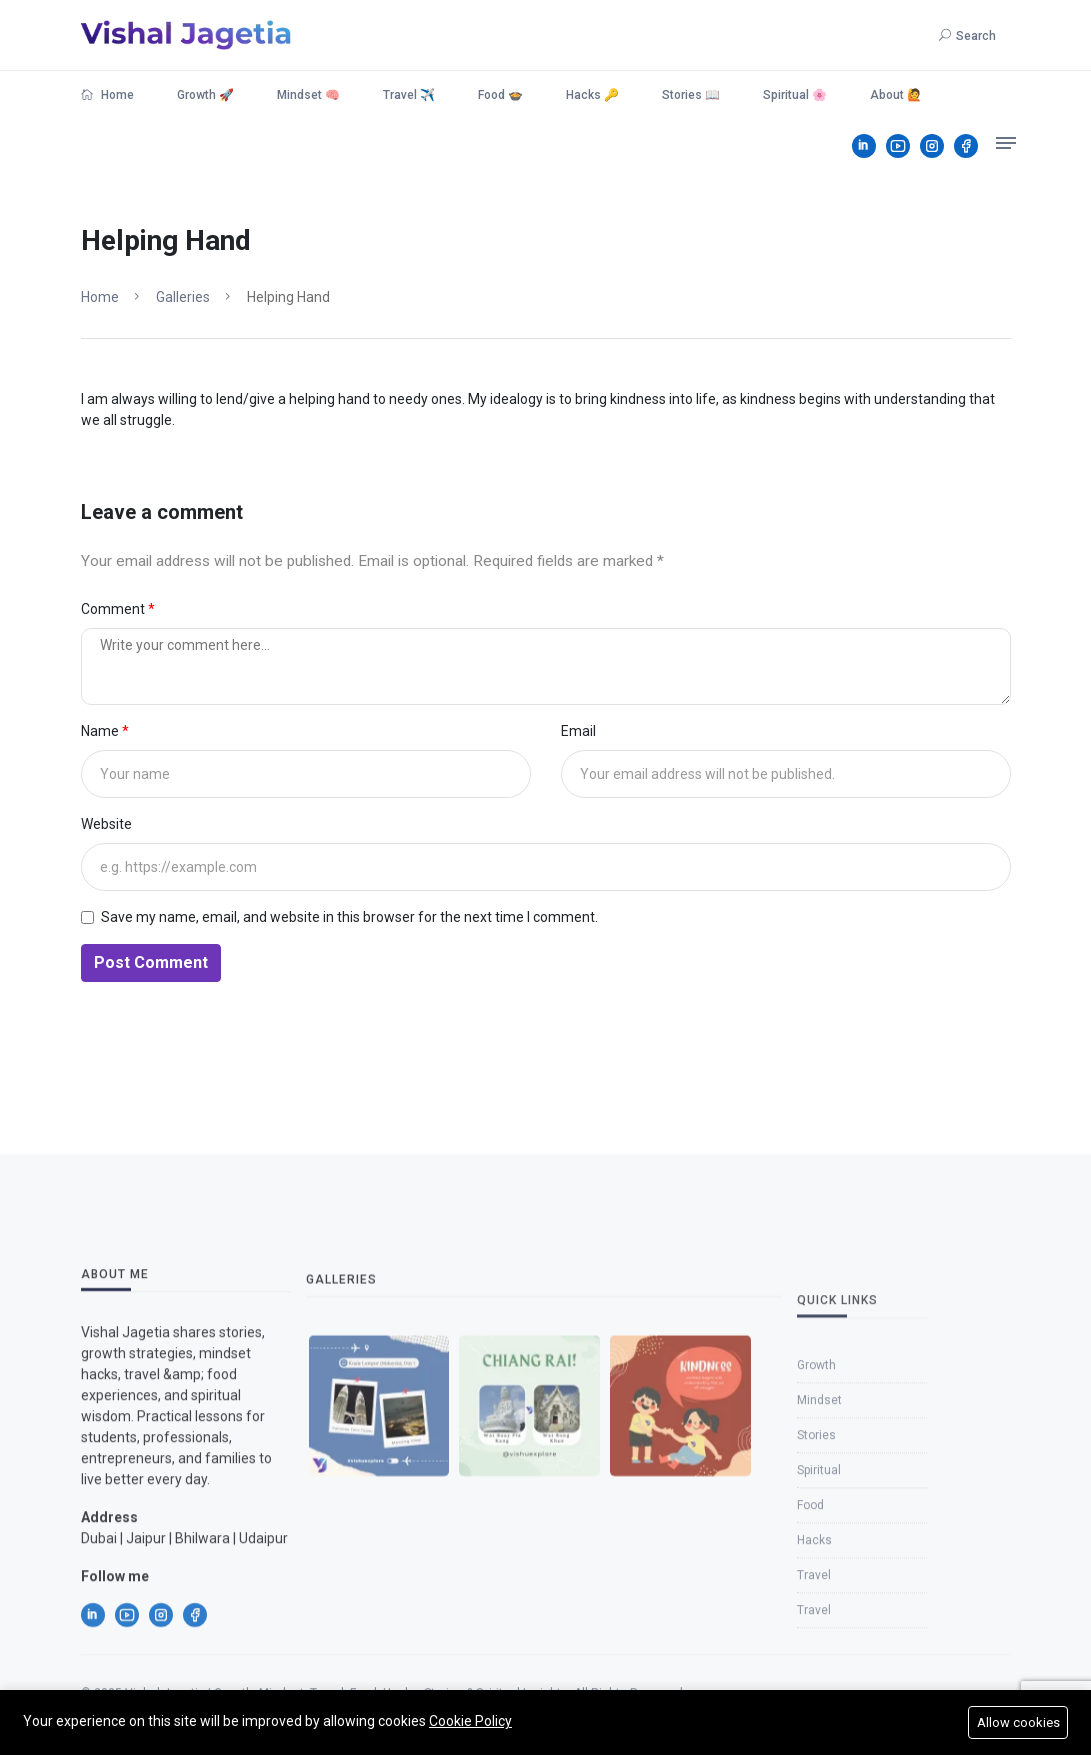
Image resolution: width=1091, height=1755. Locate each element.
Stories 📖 (691, 95)
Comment (114, 609)
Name (101, 731)
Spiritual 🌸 (795, 95)
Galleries (183, 297)
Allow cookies (1018, 1722)
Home (107, 95)
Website (106, 824)
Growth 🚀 (205, 95)
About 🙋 (896, 95)
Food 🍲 (500, 95)
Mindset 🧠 (308, 95)
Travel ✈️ (409, 95)
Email (578, 731)
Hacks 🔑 (592, 95)
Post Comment (151, 962)
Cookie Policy (470, 1721)
